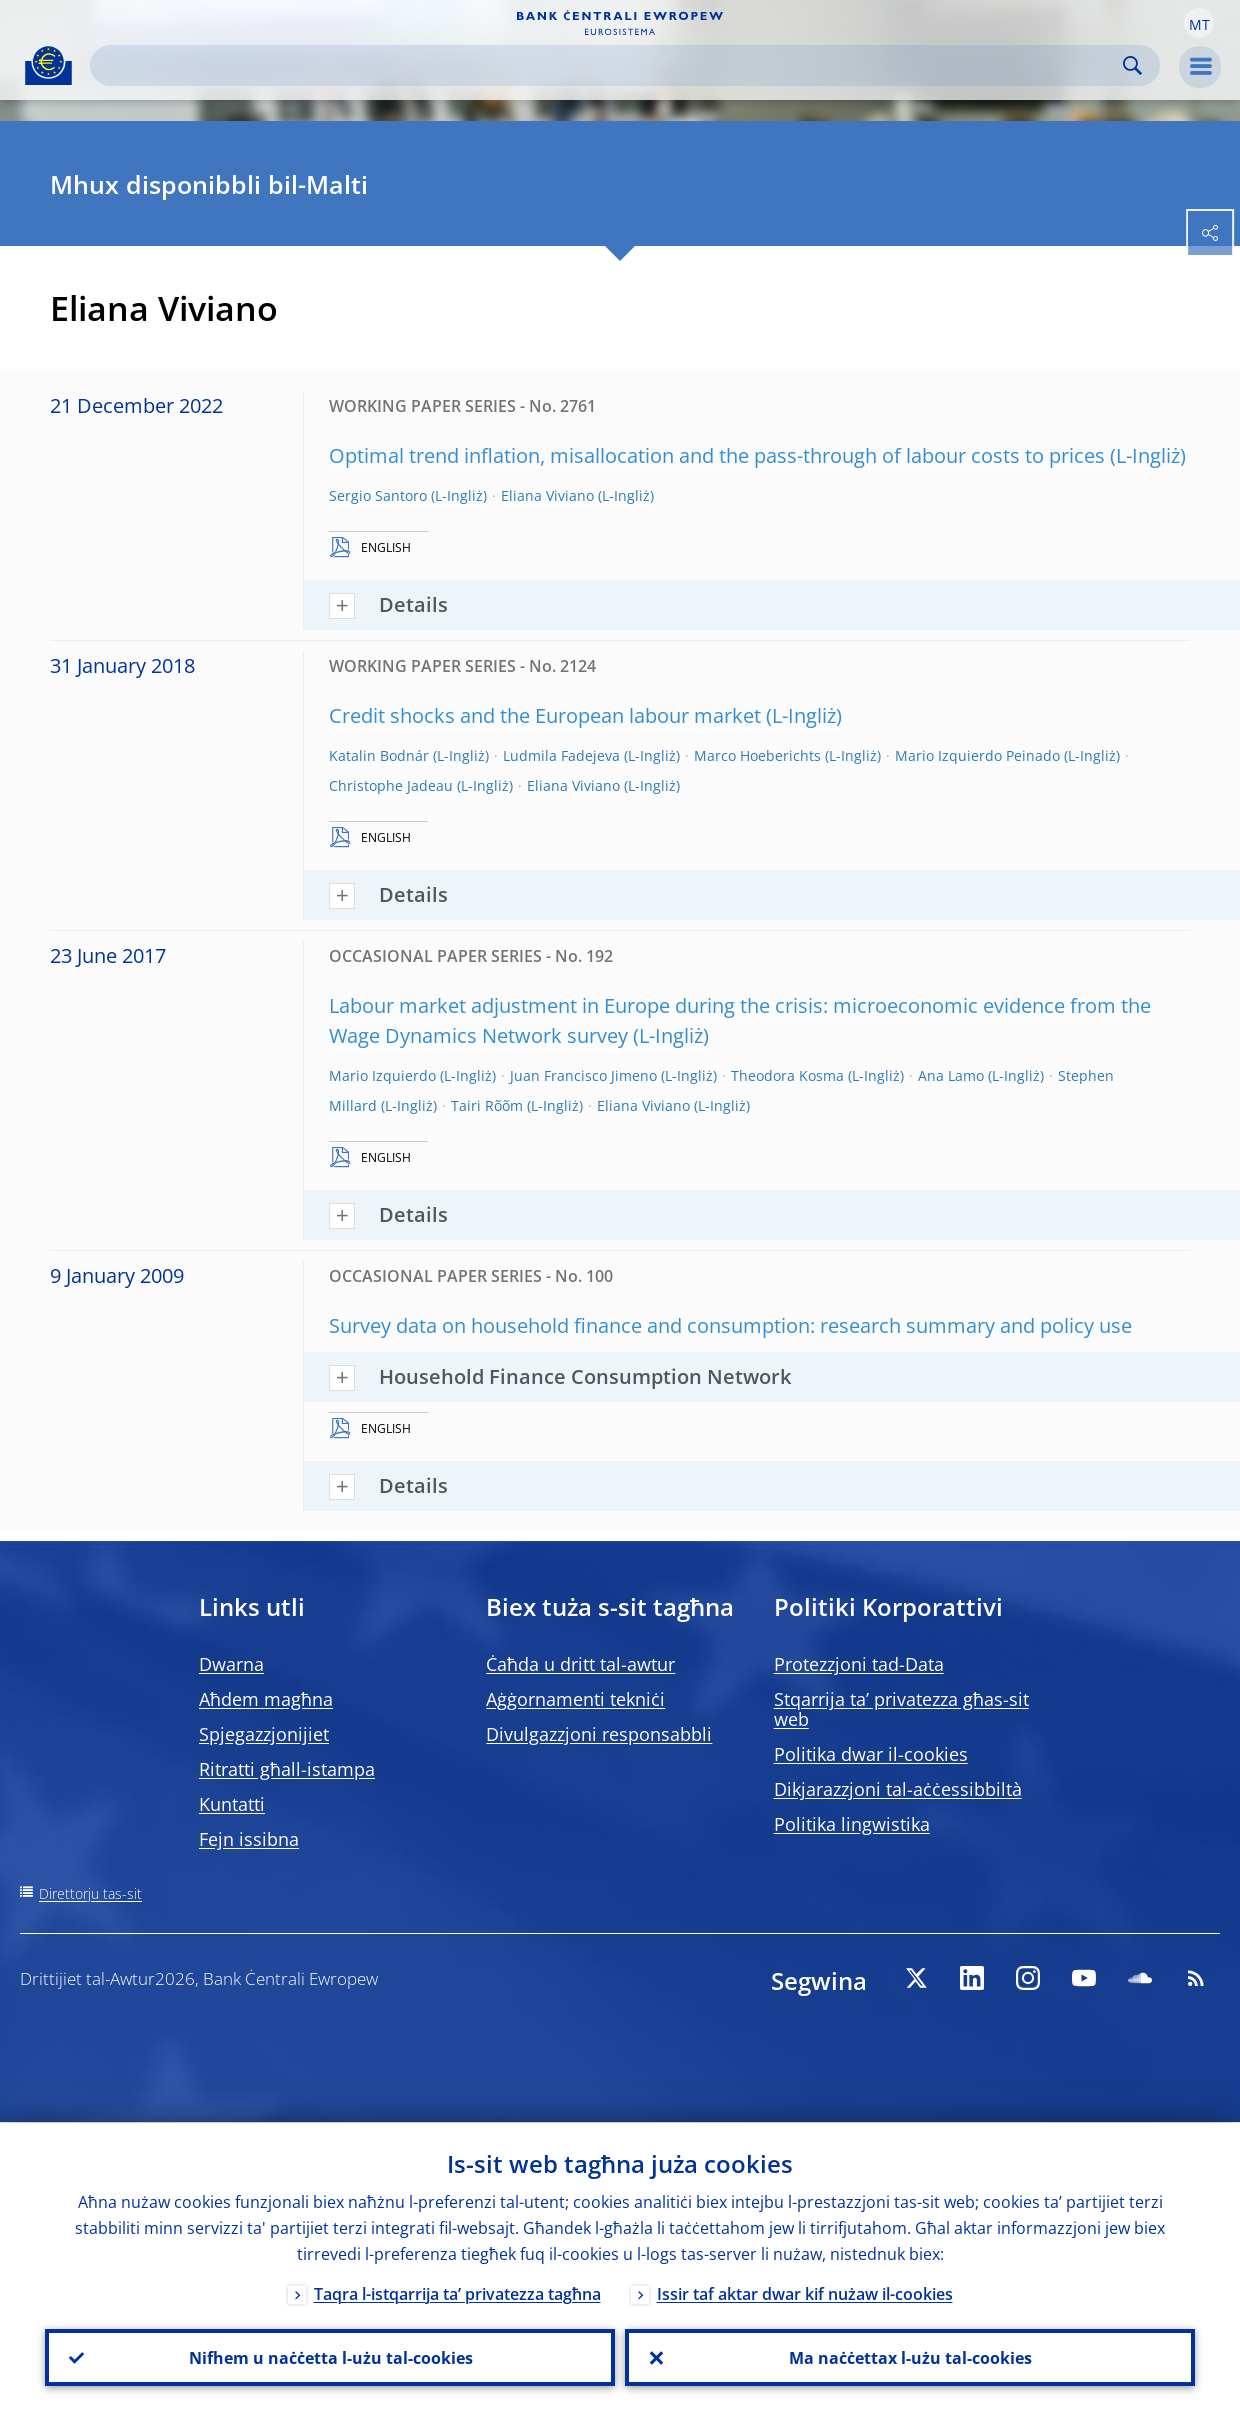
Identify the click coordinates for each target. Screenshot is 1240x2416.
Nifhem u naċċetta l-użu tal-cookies (330, 2357)
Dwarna (231, 1664)
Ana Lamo (951, 1075)
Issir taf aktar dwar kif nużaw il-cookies (805, 2293)
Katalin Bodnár (379, 755)
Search (1132, 65)
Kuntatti (232, 1804)
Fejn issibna (249, 1839)
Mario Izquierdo (382, 1075)
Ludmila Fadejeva (561, 755)
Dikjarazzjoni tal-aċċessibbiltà (898, 1789)
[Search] (609, 65)
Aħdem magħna (266, 1699)
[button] (1199, 23)
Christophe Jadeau (391, 785)
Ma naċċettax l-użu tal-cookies (910, 2357)
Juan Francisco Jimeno (583, 1075)
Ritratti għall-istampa (287, 1769)
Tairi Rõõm (487, 1105)
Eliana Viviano (547, 495)
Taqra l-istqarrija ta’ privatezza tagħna (457, 2293)
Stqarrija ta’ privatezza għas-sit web (901, 1709)
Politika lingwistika (852, 1824)
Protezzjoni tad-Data (859, 1664)
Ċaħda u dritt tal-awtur (580, 1664)
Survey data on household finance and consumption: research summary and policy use (730, 1325)
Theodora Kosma (787, 1075)
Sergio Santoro (378, 495)
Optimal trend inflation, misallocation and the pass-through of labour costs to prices (717, 455)
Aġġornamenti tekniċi (575, 1699)
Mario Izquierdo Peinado (977, 755)
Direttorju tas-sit (90, 1893)
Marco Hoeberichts (757, 755)
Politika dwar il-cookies (871, 1754)
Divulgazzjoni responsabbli (599, 1734)
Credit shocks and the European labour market (545, 715)
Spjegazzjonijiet (264, 1734)
